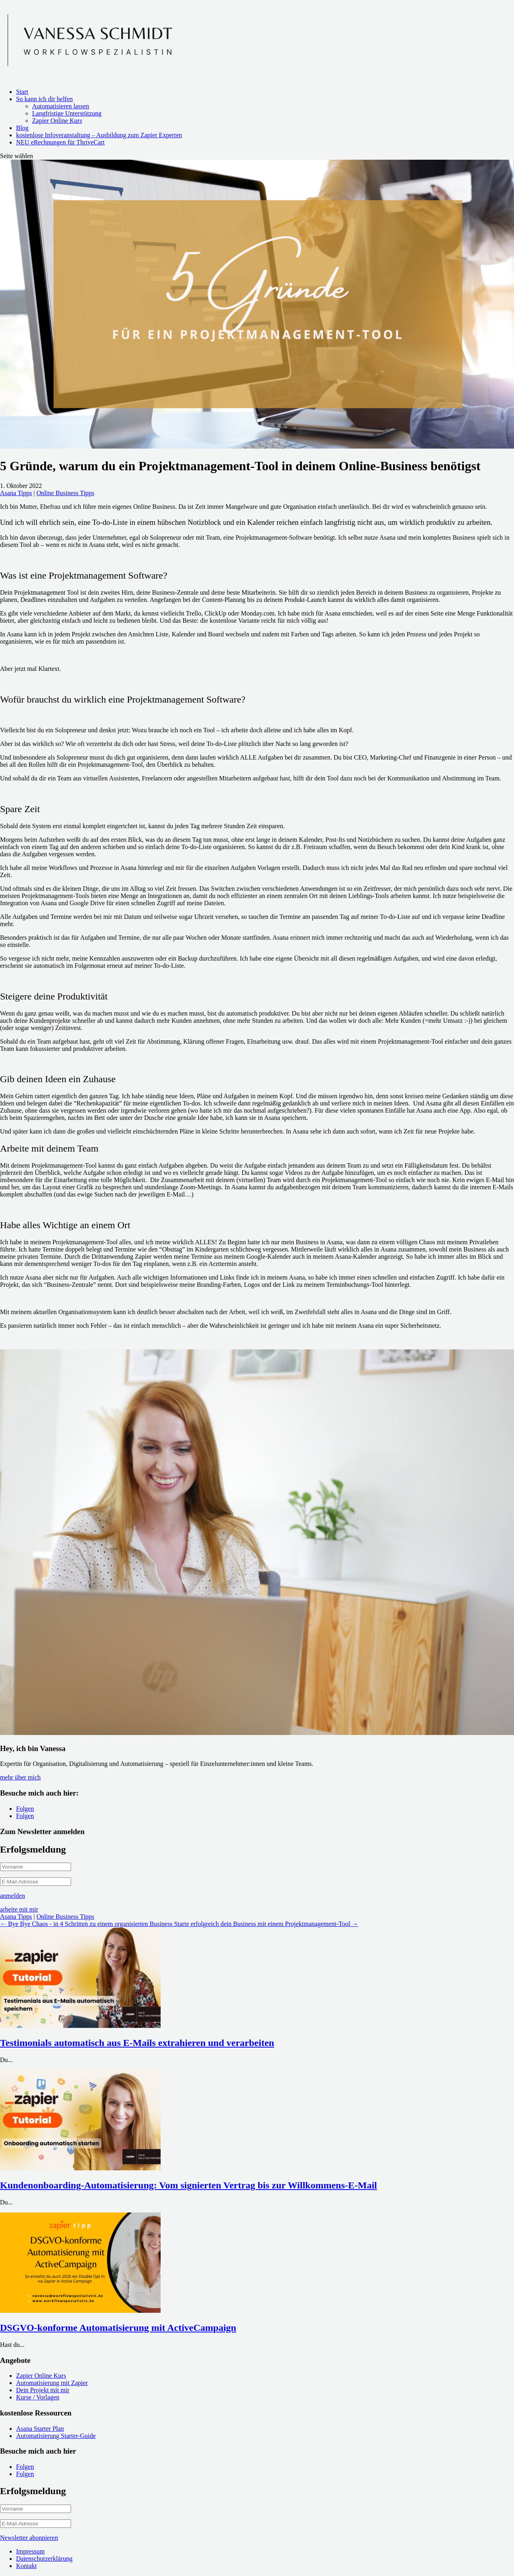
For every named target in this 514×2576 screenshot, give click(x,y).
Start (22, 91)
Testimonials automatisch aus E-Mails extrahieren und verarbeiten (137, 2043)
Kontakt (26, 2565)
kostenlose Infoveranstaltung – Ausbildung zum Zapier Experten (99, 135)
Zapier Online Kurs (57, 120)
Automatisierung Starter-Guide (56, 2435)
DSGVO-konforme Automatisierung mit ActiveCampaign (118, 2327)
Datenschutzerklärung (44, 2558)
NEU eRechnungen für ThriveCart (60, 142)
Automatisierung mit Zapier (52, 2382)
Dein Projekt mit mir (42, 2390)
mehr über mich (20, 1777)
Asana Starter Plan (40, 2428)
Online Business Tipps (65, 493)
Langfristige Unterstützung (67, 113)
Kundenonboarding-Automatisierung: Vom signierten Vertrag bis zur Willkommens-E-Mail (188, 2185)
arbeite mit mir (19, 1909)
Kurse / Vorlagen (37, 2397)
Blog (22, 127)
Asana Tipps (16, 493)
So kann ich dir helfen (44, 98)
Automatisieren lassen (60, 106)
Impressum (30, 2551)
